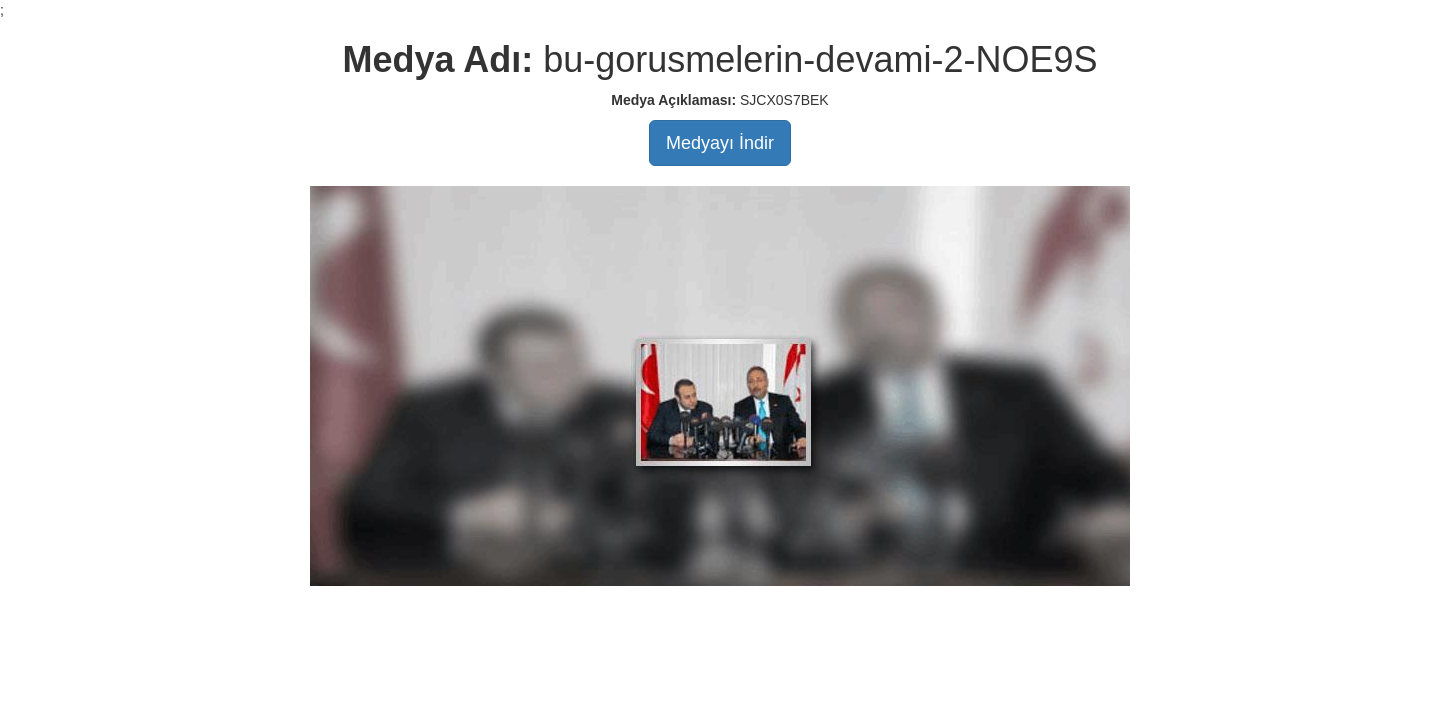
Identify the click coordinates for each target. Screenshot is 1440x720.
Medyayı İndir (720, 143)
